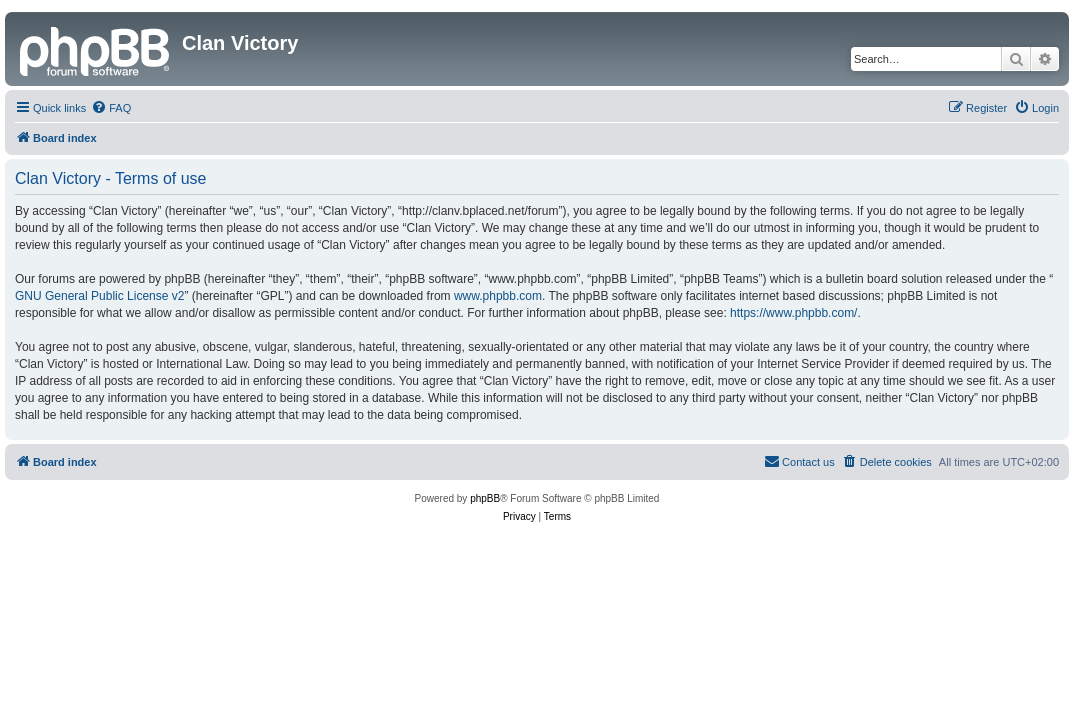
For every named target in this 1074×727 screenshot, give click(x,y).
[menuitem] (111, 108)
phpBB (485, 498)
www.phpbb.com (498, 296)
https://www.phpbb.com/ (793, 313)
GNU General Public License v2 (99, 296)
